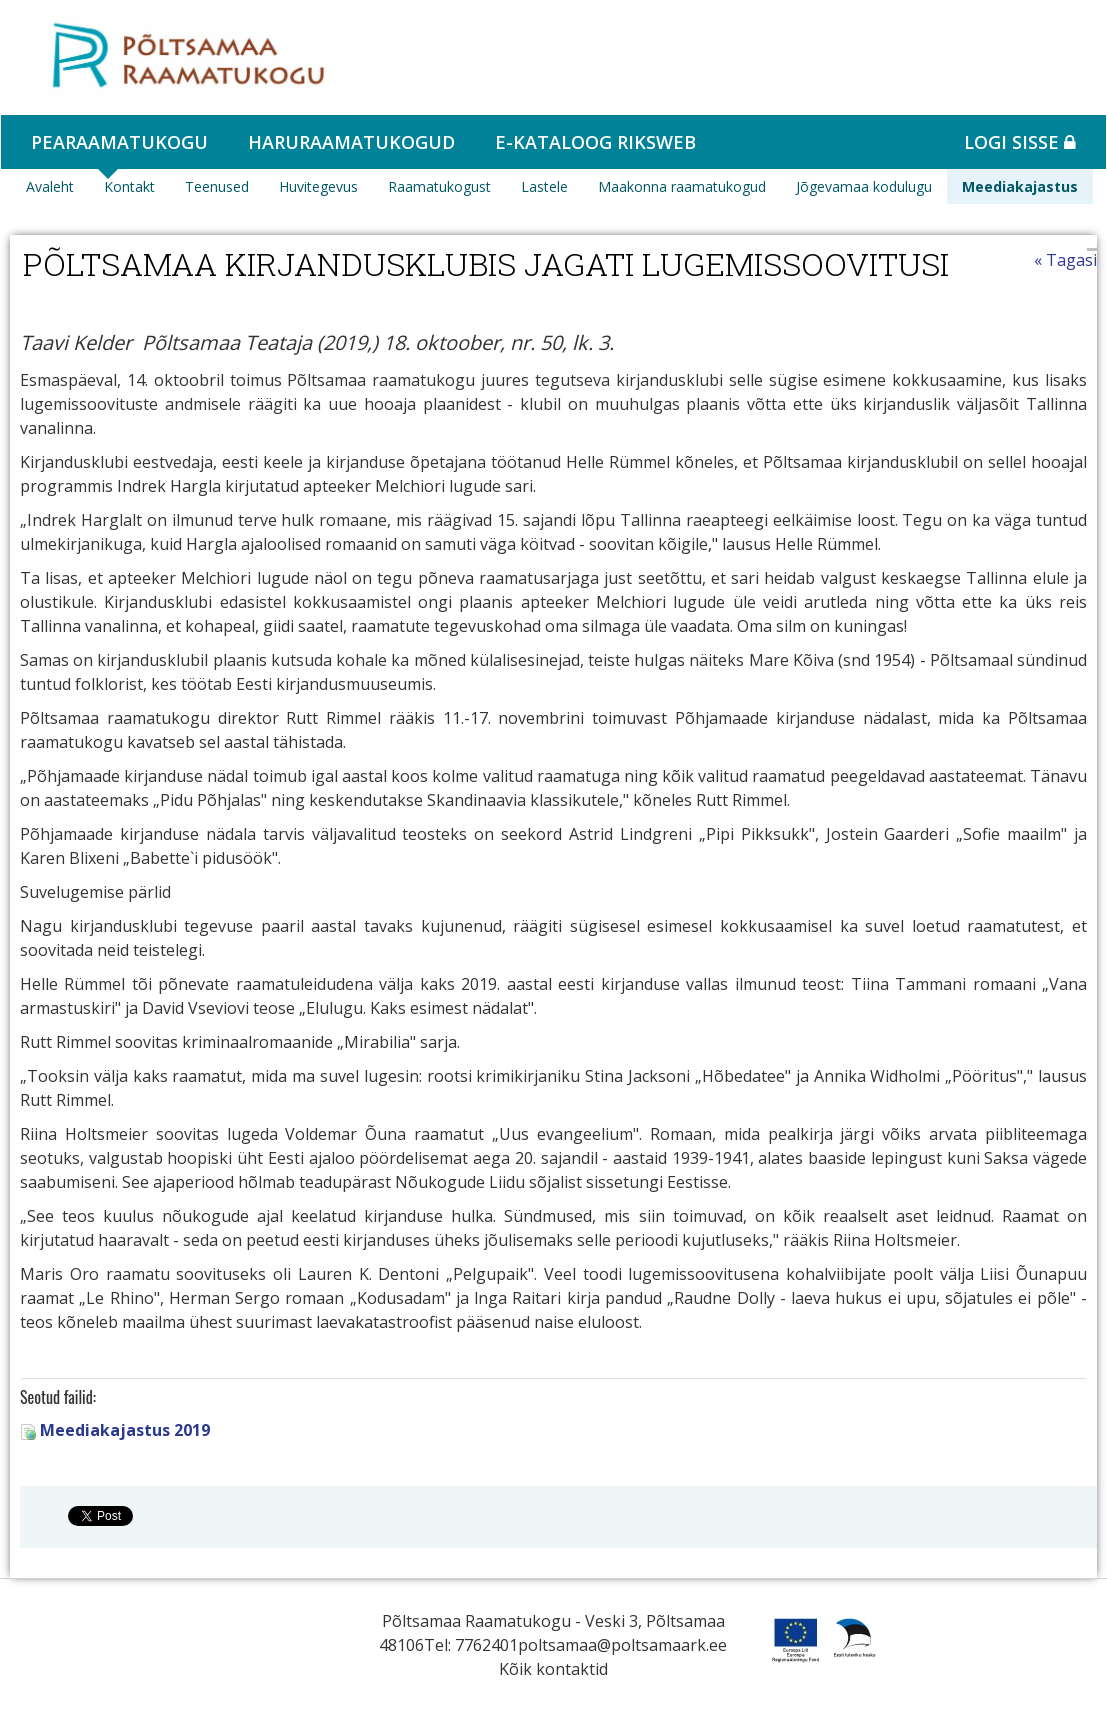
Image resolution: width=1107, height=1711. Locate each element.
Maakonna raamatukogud (682, 186)
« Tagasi (1065, 260)
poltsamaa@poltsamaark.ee (622, 1645)
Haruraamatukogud (351, 142)
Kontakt (129, 186)
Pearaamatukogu (119, 142)
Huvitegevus (318, 186)
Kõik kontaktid (553, 1669)
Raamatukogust (439, 186)
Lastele (544, 186)
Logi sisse (1020, 142)
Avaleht (50, 186)
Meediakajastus (1020, 186)
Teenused (217, 186)
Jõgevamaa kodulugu (864, 186)
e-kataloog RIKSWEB (595, 142)
